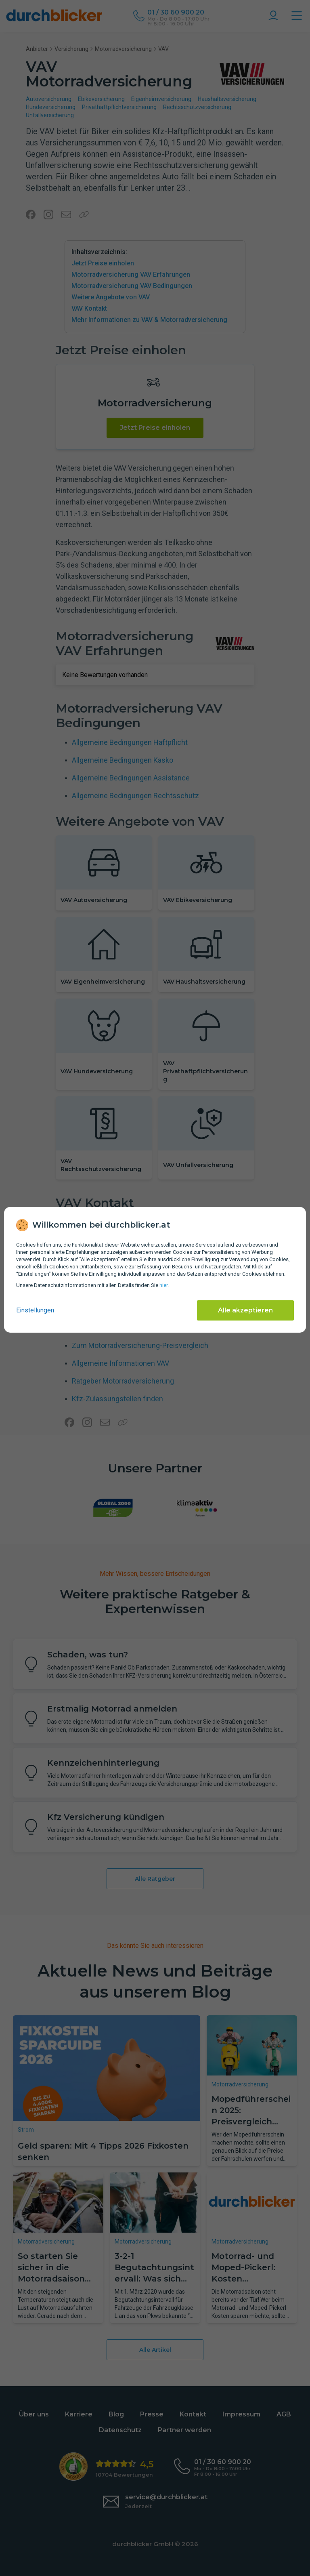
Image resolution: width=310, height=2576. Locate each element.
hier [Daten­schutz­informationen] (163, 1285)
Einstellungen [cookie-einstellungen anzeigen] (35, 1310)
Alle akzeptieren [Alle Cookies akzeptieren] (245, 1310)
